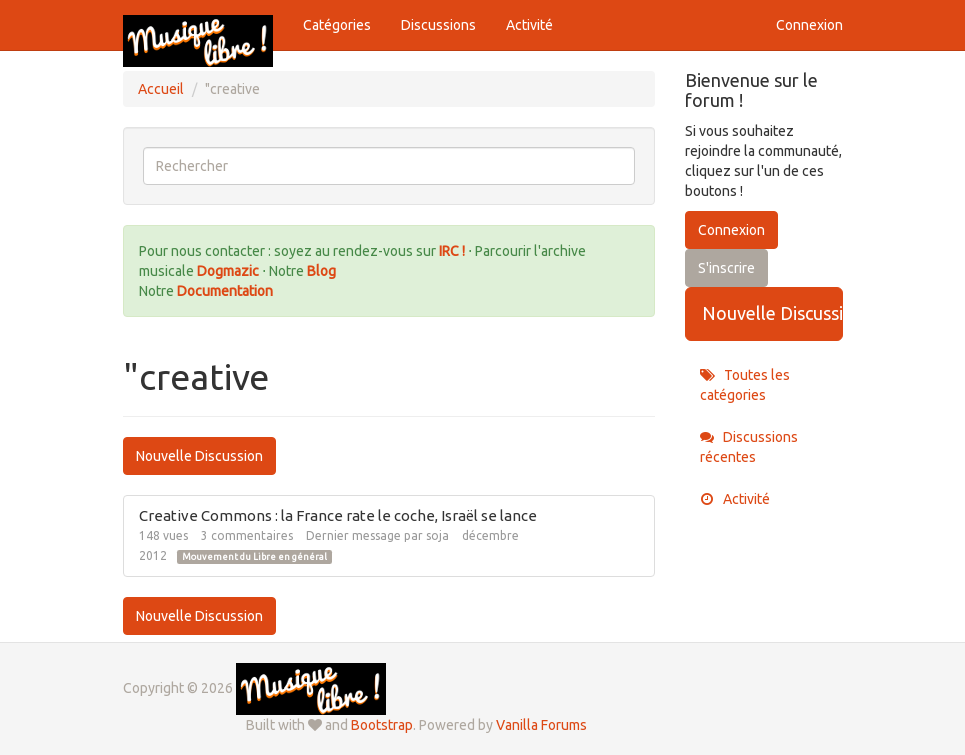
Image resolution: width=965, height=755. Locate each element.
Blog (321, 271)
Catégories (337, 25)
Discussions (438, 25)
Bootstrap (382, 725)
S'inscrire (726, 268)
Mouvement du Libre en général (254, 557)
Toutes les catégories (745, 385)
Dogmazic (229, 271)
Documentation (225, 291)
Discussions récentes (749, 447)
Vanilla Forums (541, 725)
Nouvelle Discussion (199, 456)
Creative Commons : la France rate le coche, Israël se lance (338, 515)
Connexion (809, 25)
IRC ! (452, 251)
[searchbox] (389, 166)
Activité (529, 25)
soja (437, 535)
